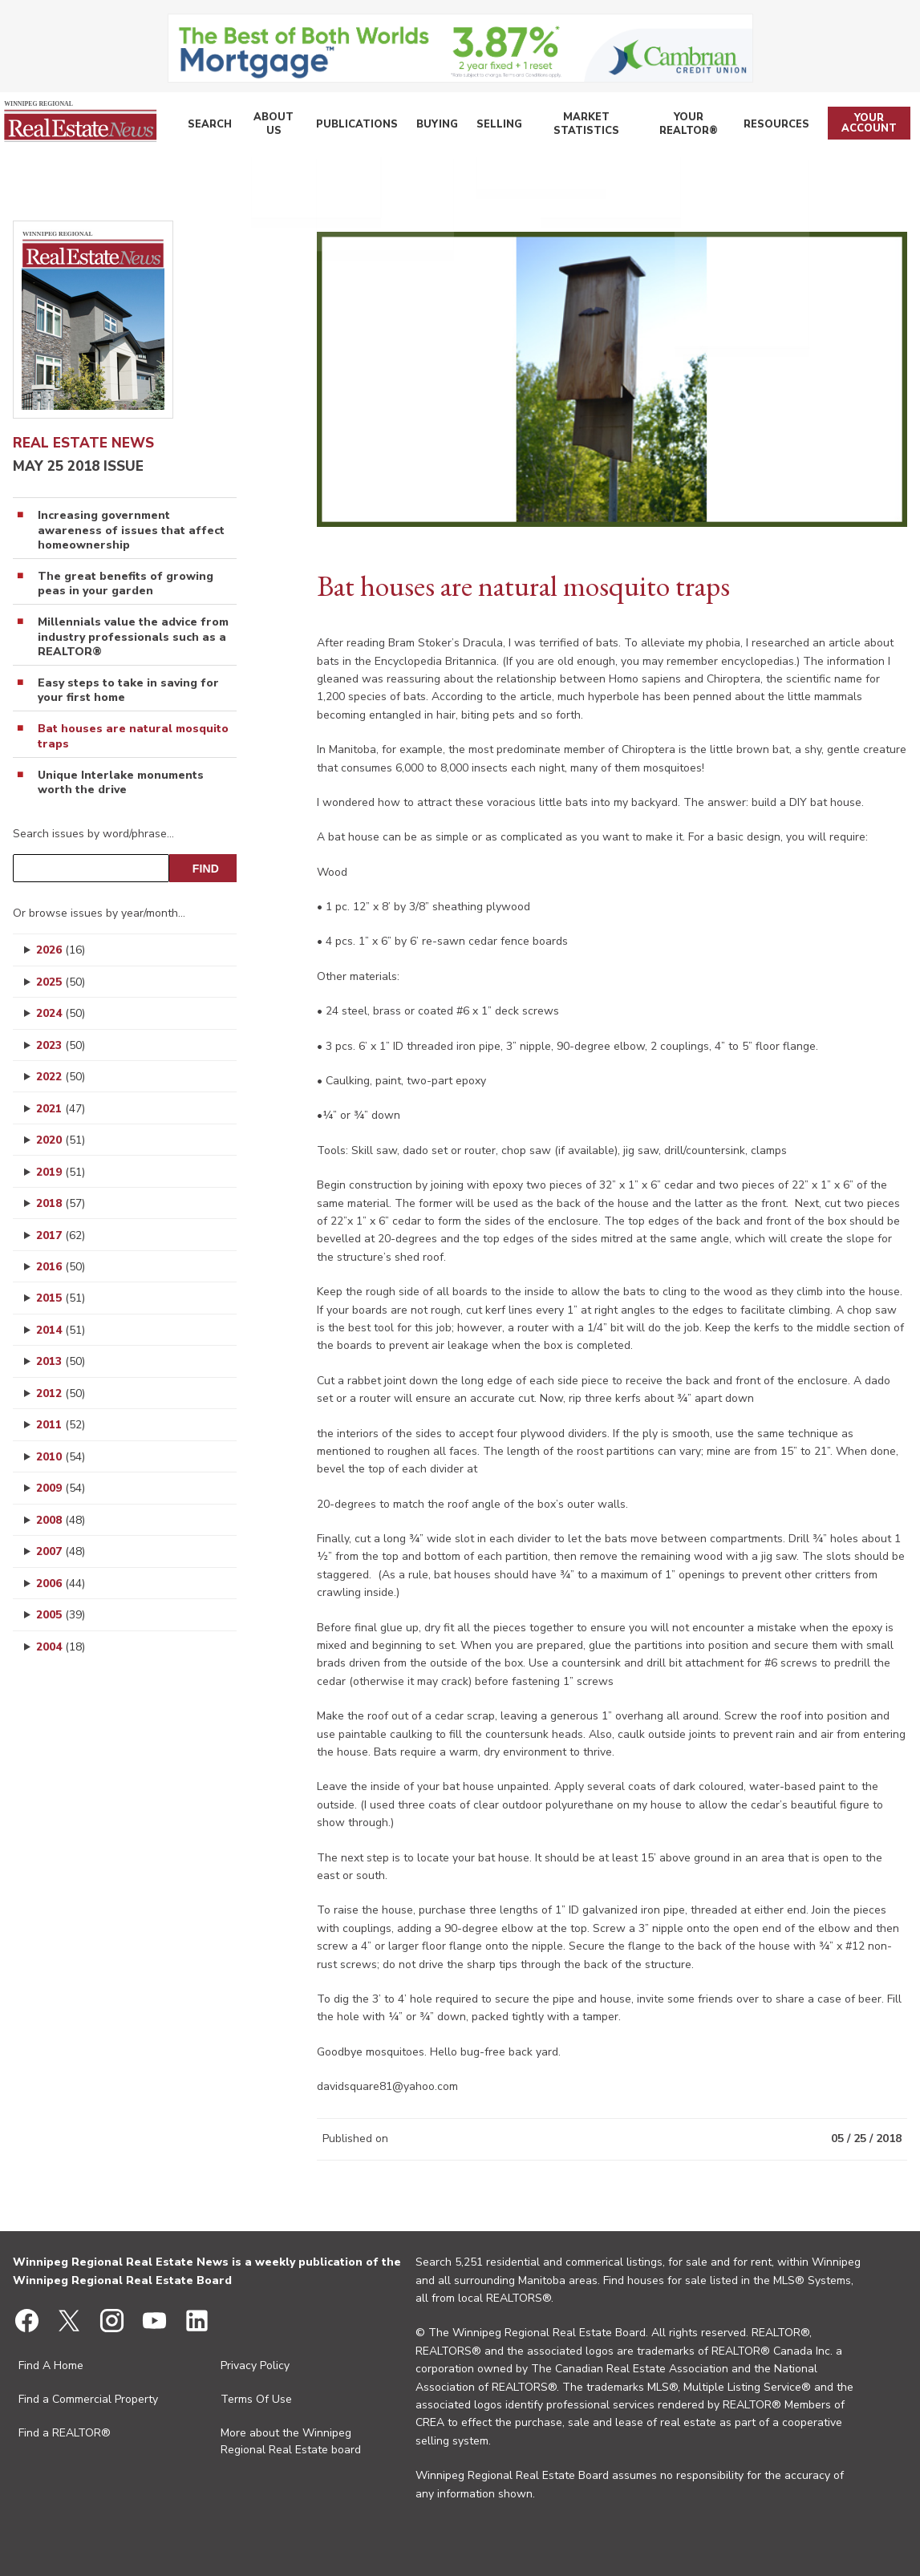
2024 (60, 1013)
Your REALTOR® (683, 125)
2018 (60, 1203)
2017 (60, 1235)
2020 (60, 1140)
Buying (423, 125)
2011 (60, 1424)
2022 (60, 1076)
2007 (60, 1551)
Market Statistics (572, 125)
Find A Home (50, 2365)
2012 (60, 1393)
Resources (773, 125)
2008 (60, 1520)
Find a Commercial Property (88, 2399)
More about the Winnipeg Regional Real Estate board (291, 2441)
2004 (60, 1647)
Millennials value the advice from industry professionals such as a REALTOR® (133, 636)
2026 (60, 950)
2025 (60, 982)
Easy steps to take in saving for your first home (128, 690)
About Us (268, 125)
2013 (60, 1361)
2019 (60, 1172)
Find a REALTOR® (64, 2432)
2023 (60, 1045)
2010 (60, 1456)
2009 (60, 1488)
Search (205, 125)
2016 (60, 1266)
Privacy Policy (255, 2365)
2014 (60, 1330)
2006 (60, 1583)
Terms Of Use (256, 2399)
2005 (60, 1614)
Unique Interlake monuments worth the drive (121, 782)
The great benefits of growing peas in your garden (125, 583)
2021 (60, 1108)
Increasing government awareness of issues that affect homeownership (131, 530)
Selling (481, 125)
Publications (349, 125)
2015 (60, 1298)
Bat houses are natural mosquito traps (133, 736)
